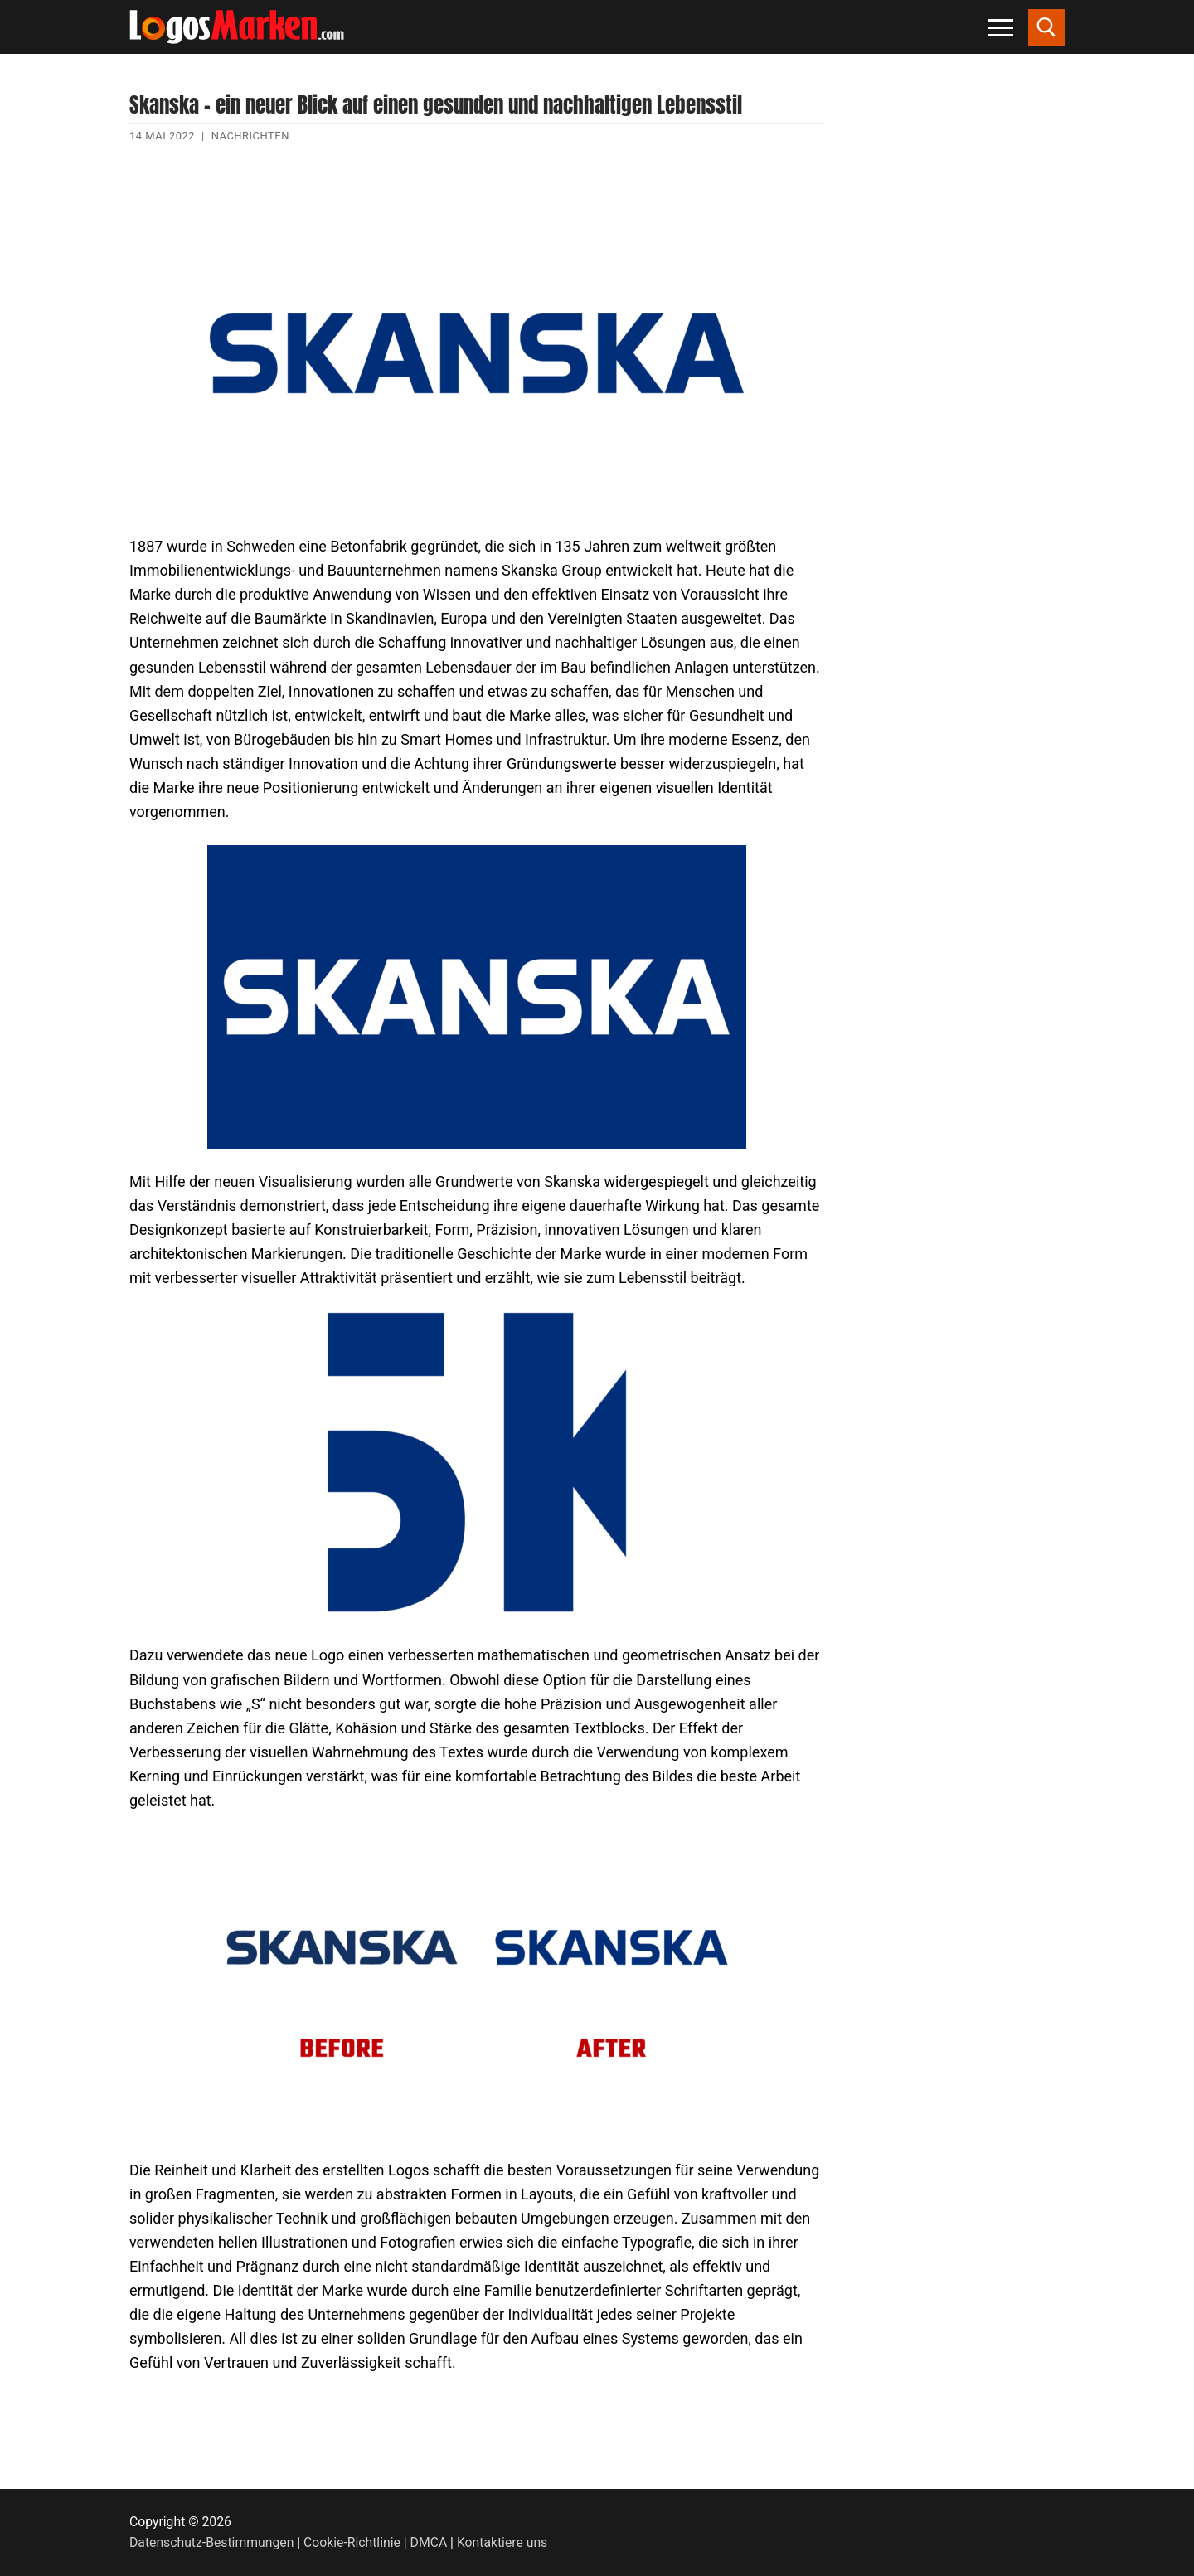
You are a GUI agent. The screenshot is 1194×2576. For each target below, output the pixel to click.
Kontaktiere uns (502, 2542)
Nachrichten (250, 135)
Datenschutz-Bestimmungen (211, 2542)
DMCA (429, 2542)
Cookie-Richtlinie (351, 2542)
